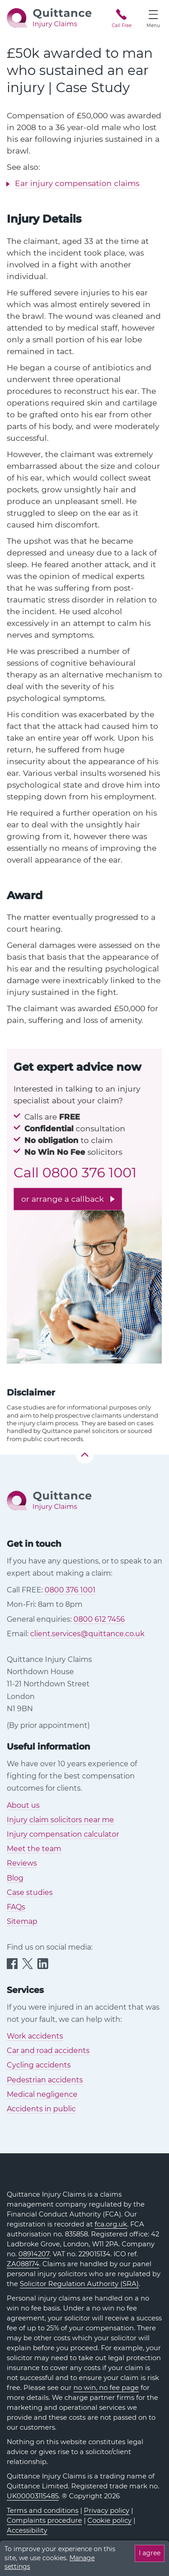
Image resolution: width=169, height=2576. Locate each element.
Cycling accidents (39, 2065)
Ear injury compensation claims (77, 183)
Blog (15, 1878)
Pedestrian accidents (45, 2080)
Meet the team (34, 1848)
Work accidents (35, 2036)
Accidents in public (41, 2109)
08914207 (34, 2254)
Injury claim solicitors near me (60, 1819)
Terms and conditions (42, 2510)
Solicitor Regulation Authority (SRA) (79, 2284)
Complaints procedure (44, 2520)
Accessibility (27, 2530)
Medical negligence (42, 2094)
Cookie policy (109, 2520)
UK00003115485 (33, 2496)
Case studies (30, 1892)
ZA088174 (23, 2264)
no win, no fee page (106, 2388)
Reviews (22, 1863)
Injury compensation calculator (63, 1834)
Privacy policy (106, 2510)
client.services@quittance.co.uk (87, 1633)
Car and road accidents (48, 2050)
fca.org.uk (111, 2224)
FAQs (16, 1907)
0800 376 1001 (89, 1172)
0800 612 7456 (99, 1619)
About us (23, 1805)
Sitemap (22, 1921)
